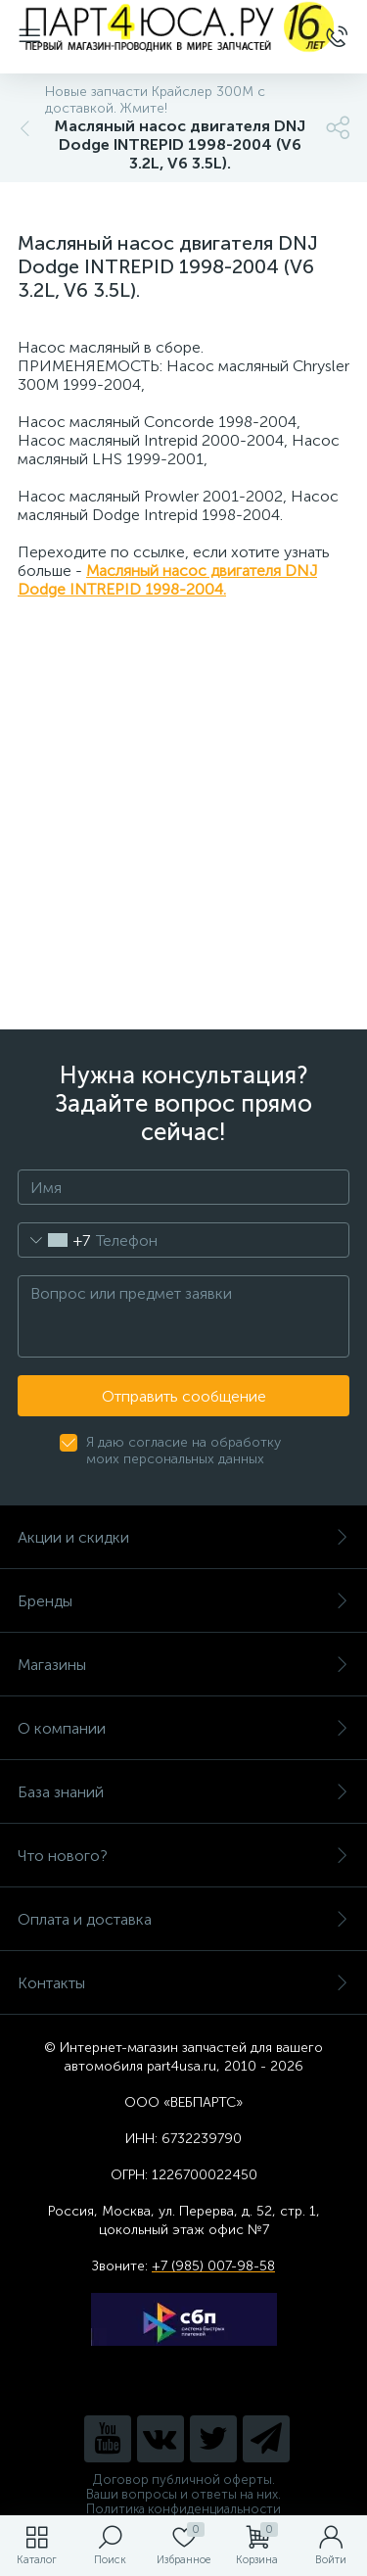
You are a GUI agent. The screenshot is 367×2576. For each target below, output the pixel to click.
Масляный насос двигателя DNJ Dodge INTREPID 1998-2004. (167, 579)
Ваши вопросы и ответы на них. (183, 2494)
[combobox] (54, 1240)
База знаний (183, 1792)
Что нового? (183, 1855)
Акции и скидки (183, 1537)
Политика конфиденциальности (183, 2509)
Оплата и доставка (183, 1919)
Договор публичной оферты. (184, 2479)
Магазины (183, 1664)
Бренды (183, 1601)
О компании (183, 1728)
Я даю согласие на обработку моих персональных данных (183, 1450)
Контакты (183, 1983)
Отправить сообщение (184, 1396)
